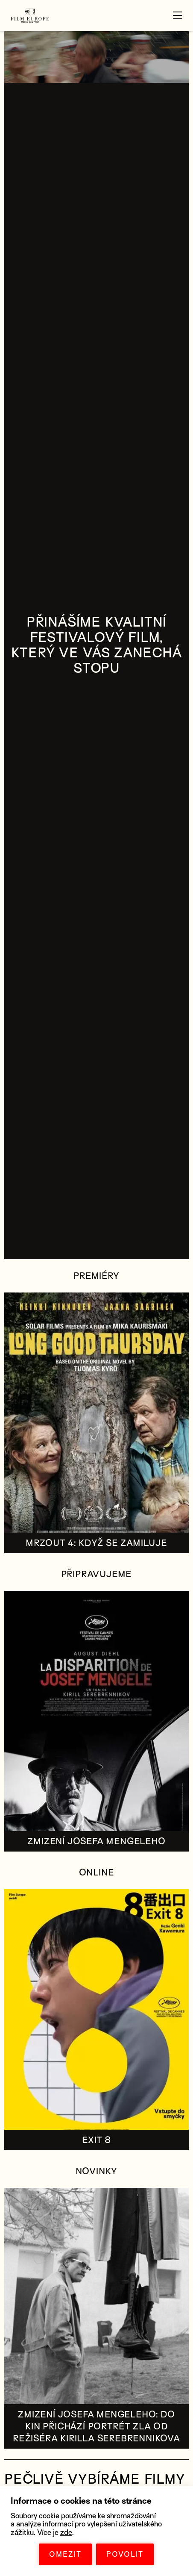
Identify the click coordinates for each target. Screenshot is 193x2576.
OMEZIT (65, 2554)
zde (66, 2533)
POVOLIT (124, 2554)
